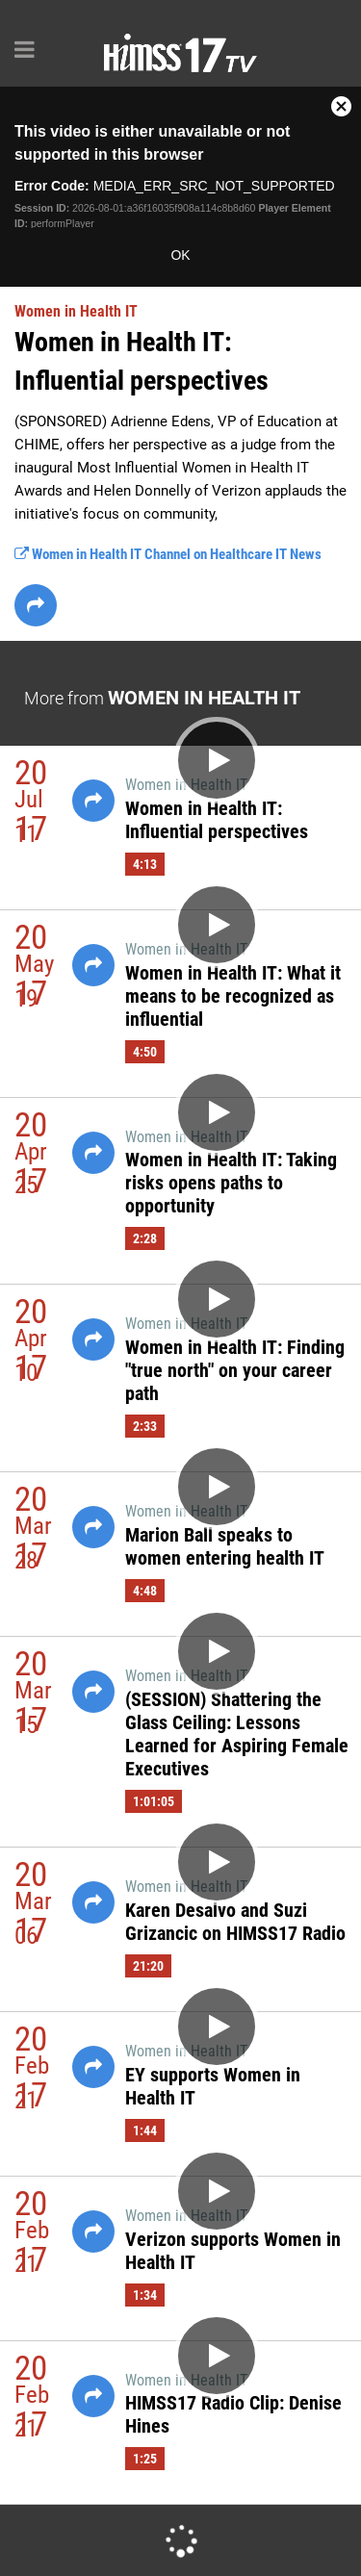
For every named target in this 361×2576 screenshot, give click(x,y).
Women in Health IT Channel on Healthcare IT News (168, 554)
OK (180, 255)
